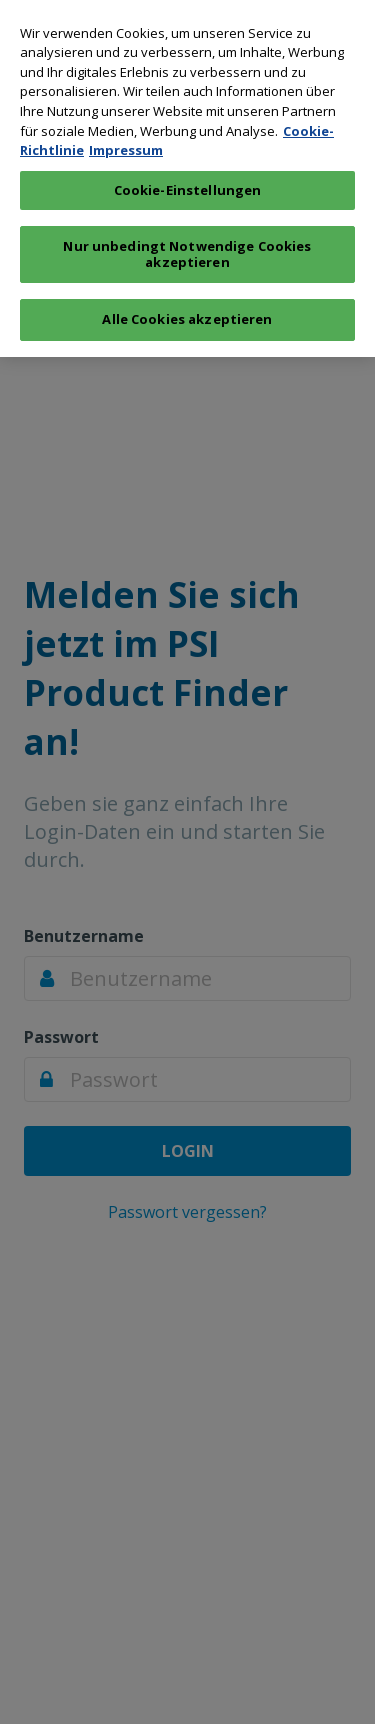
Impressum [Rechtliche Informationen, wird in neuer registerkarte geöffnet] (126, 145)
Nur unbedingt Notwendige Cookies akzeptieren (187, 249)
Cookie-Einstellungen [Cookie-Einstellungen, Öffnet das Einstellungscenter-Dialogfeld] (188, 184)
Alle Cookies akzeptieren (187, 314)
